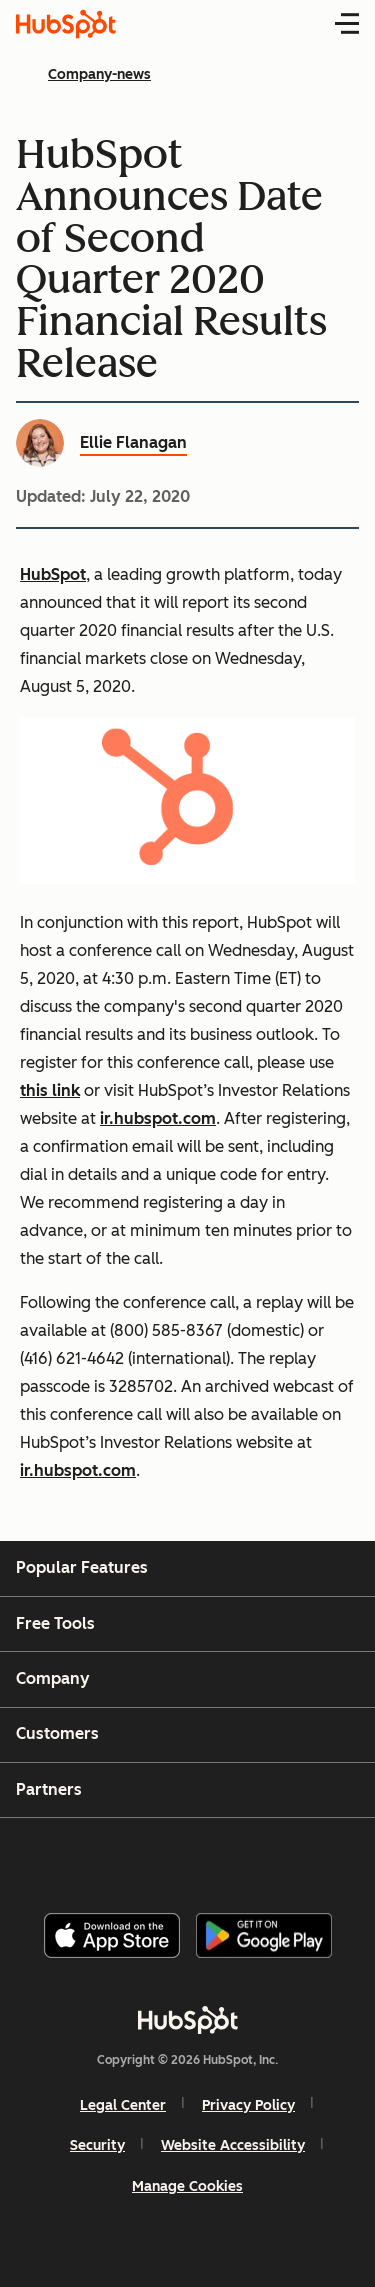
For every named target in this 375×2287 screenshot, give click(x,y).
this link (50, 1090)
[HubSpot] (188, 2020)
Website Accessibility (233, 2145)
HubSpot (53, 574)
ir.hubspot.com (158, 1118)
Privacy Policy (248, 2105)
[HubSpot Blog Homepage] (66, 24)
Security (97, 2145)
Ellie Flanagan (133, 442)
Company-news (99, 74)
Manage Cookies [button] (187, 2186)
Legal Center (123, 2105)
